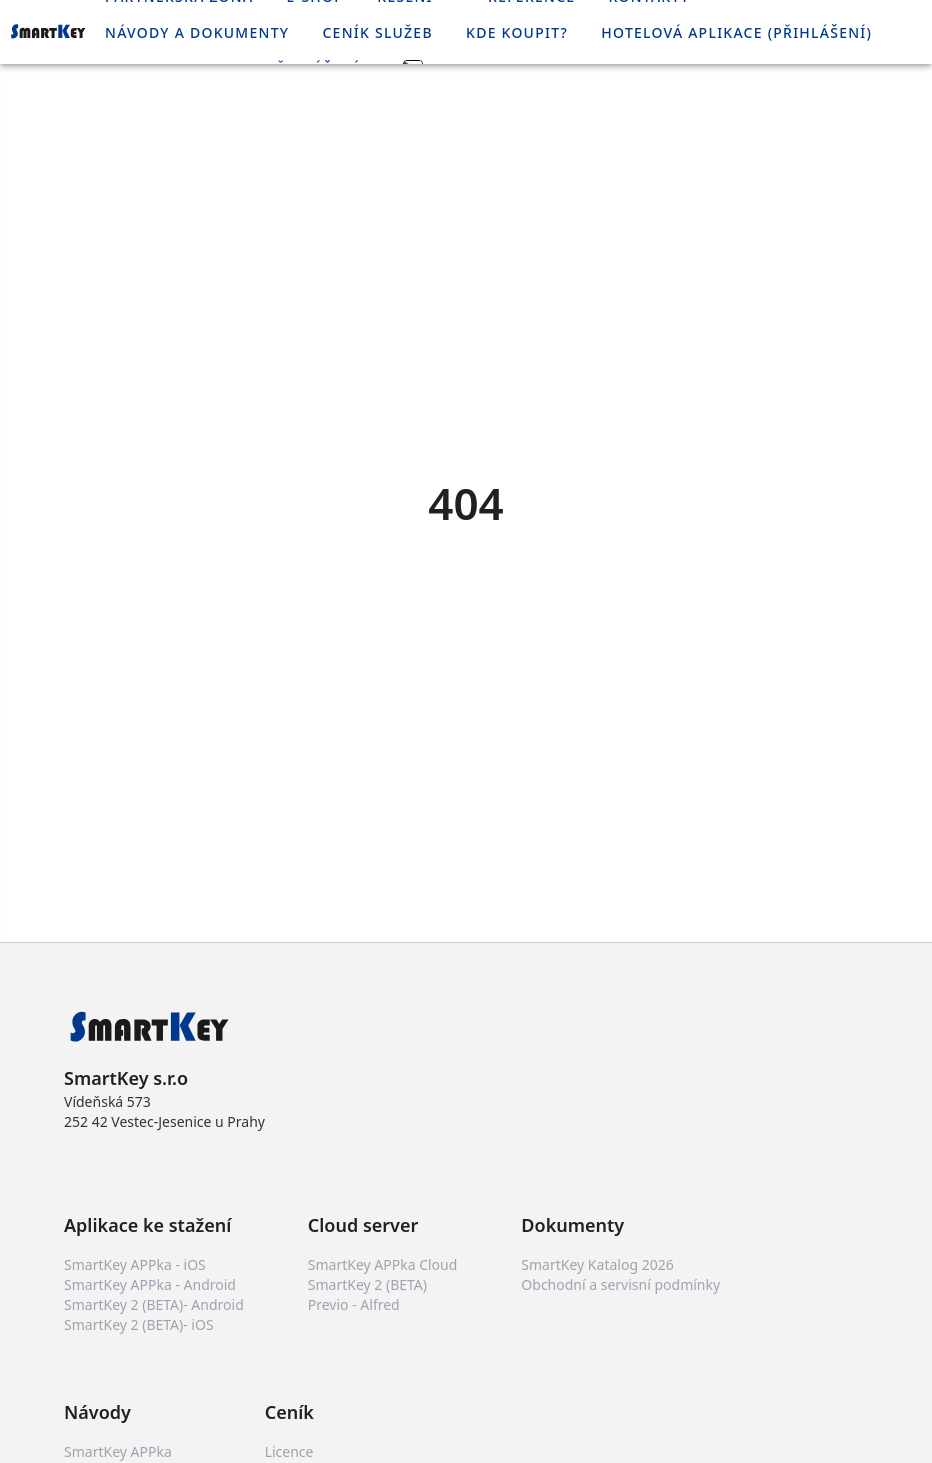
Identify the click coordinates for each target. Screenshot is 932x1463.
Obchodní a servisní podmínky (620, 1284)
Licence (289, 1451)
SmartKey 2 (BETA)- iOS (139, 1324)
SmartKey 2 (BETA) (367, 1284)
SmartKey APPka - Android (150, 1284)
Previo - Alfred (354, 1304)
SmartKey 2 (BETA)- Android (154, 1304)
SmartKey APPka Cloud (383, 1264)
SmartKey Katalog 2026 (597, 1264)
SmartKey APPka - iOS (135, 1264)
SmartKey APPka (118, 1451)
